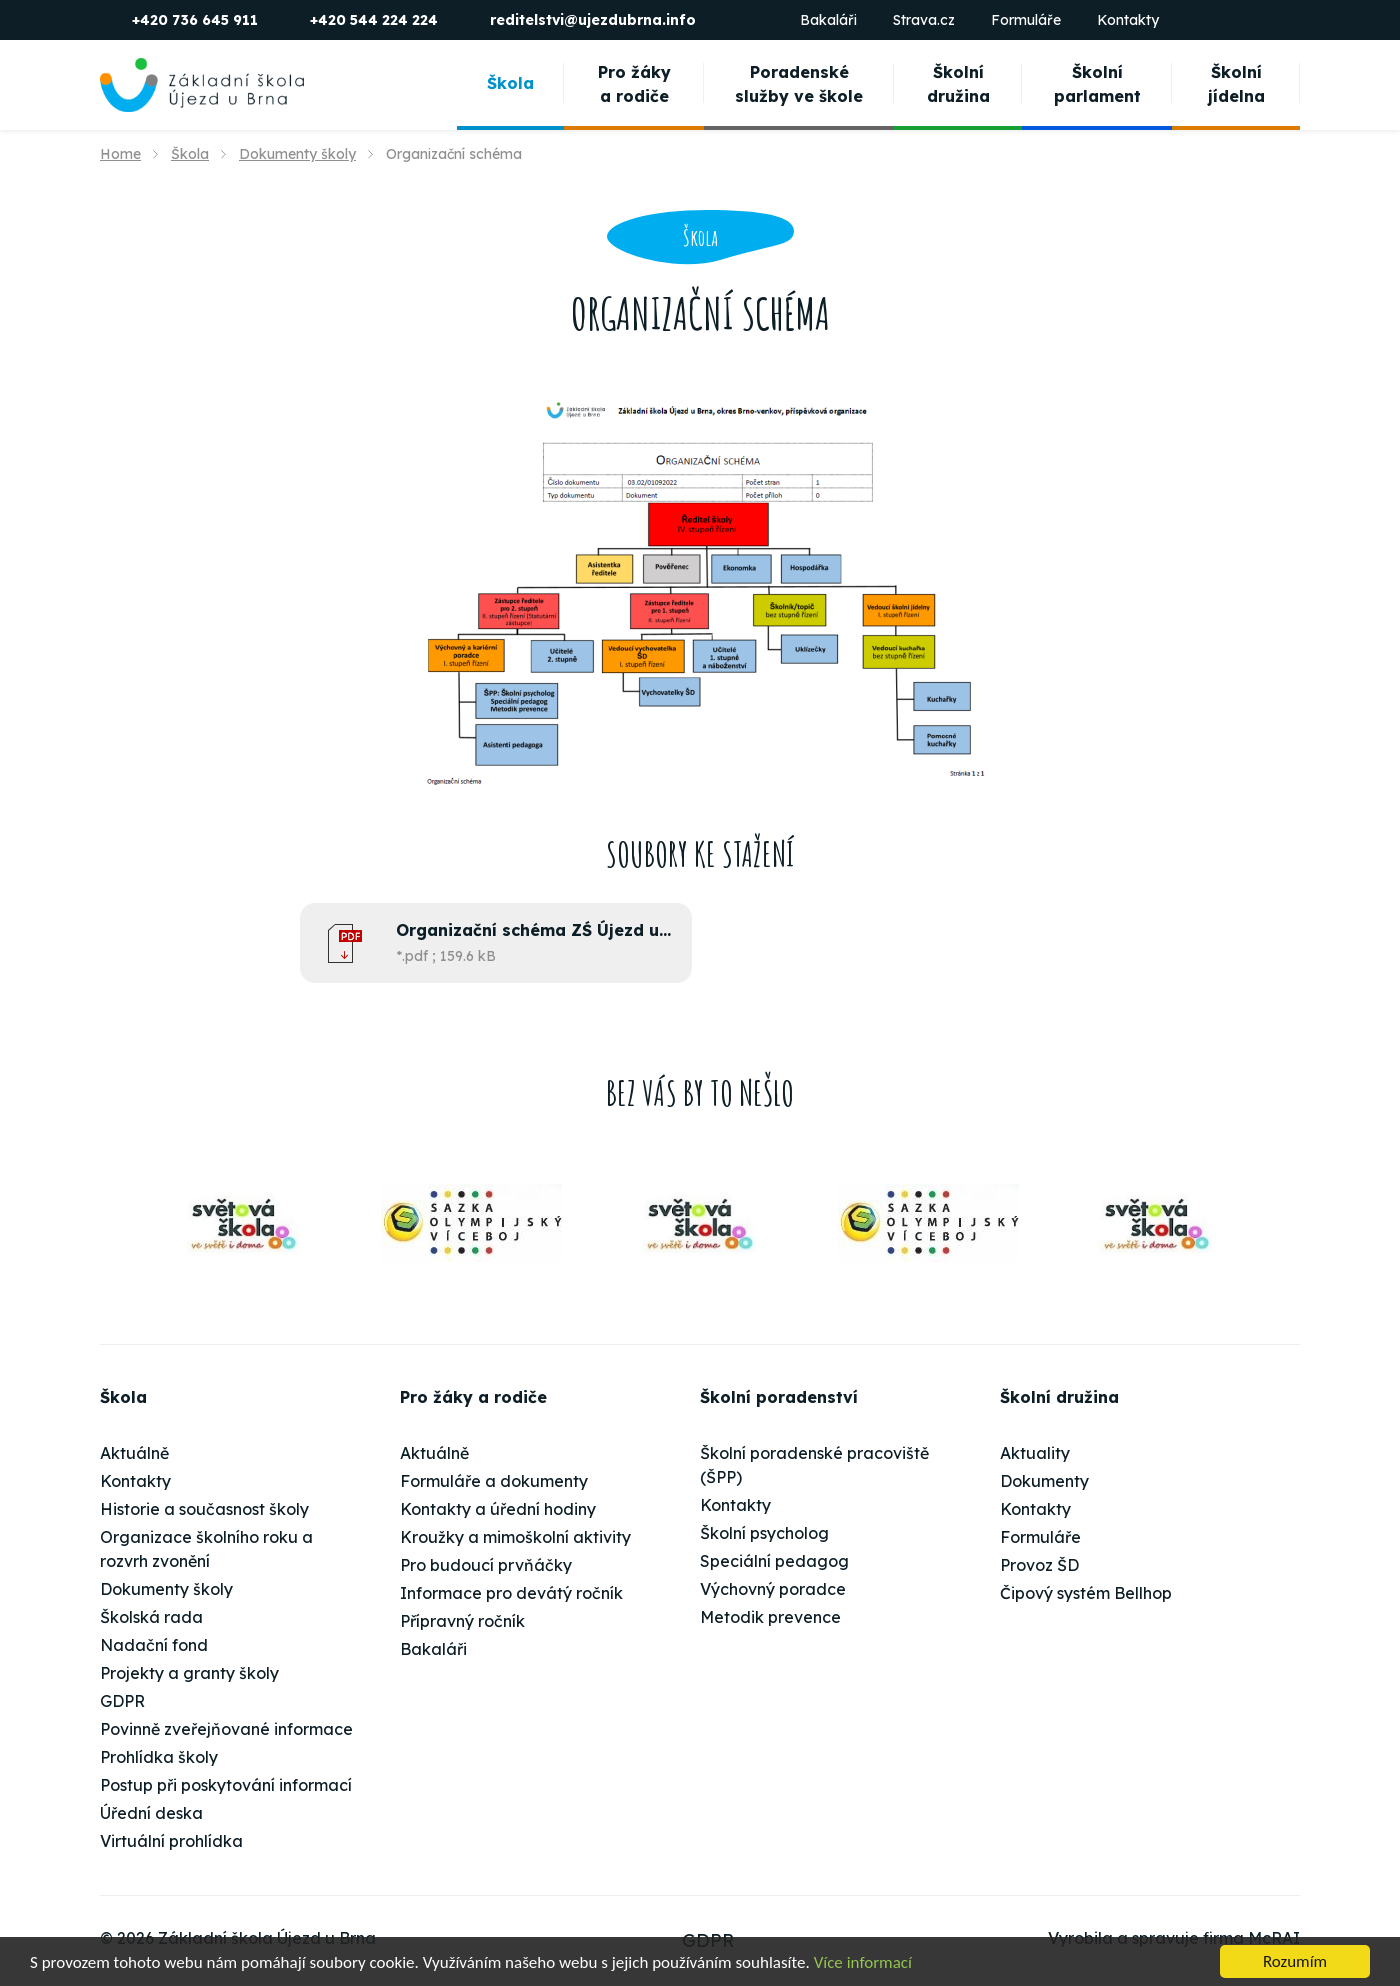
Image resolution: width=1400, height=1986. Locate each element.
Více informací (863, 1962)
